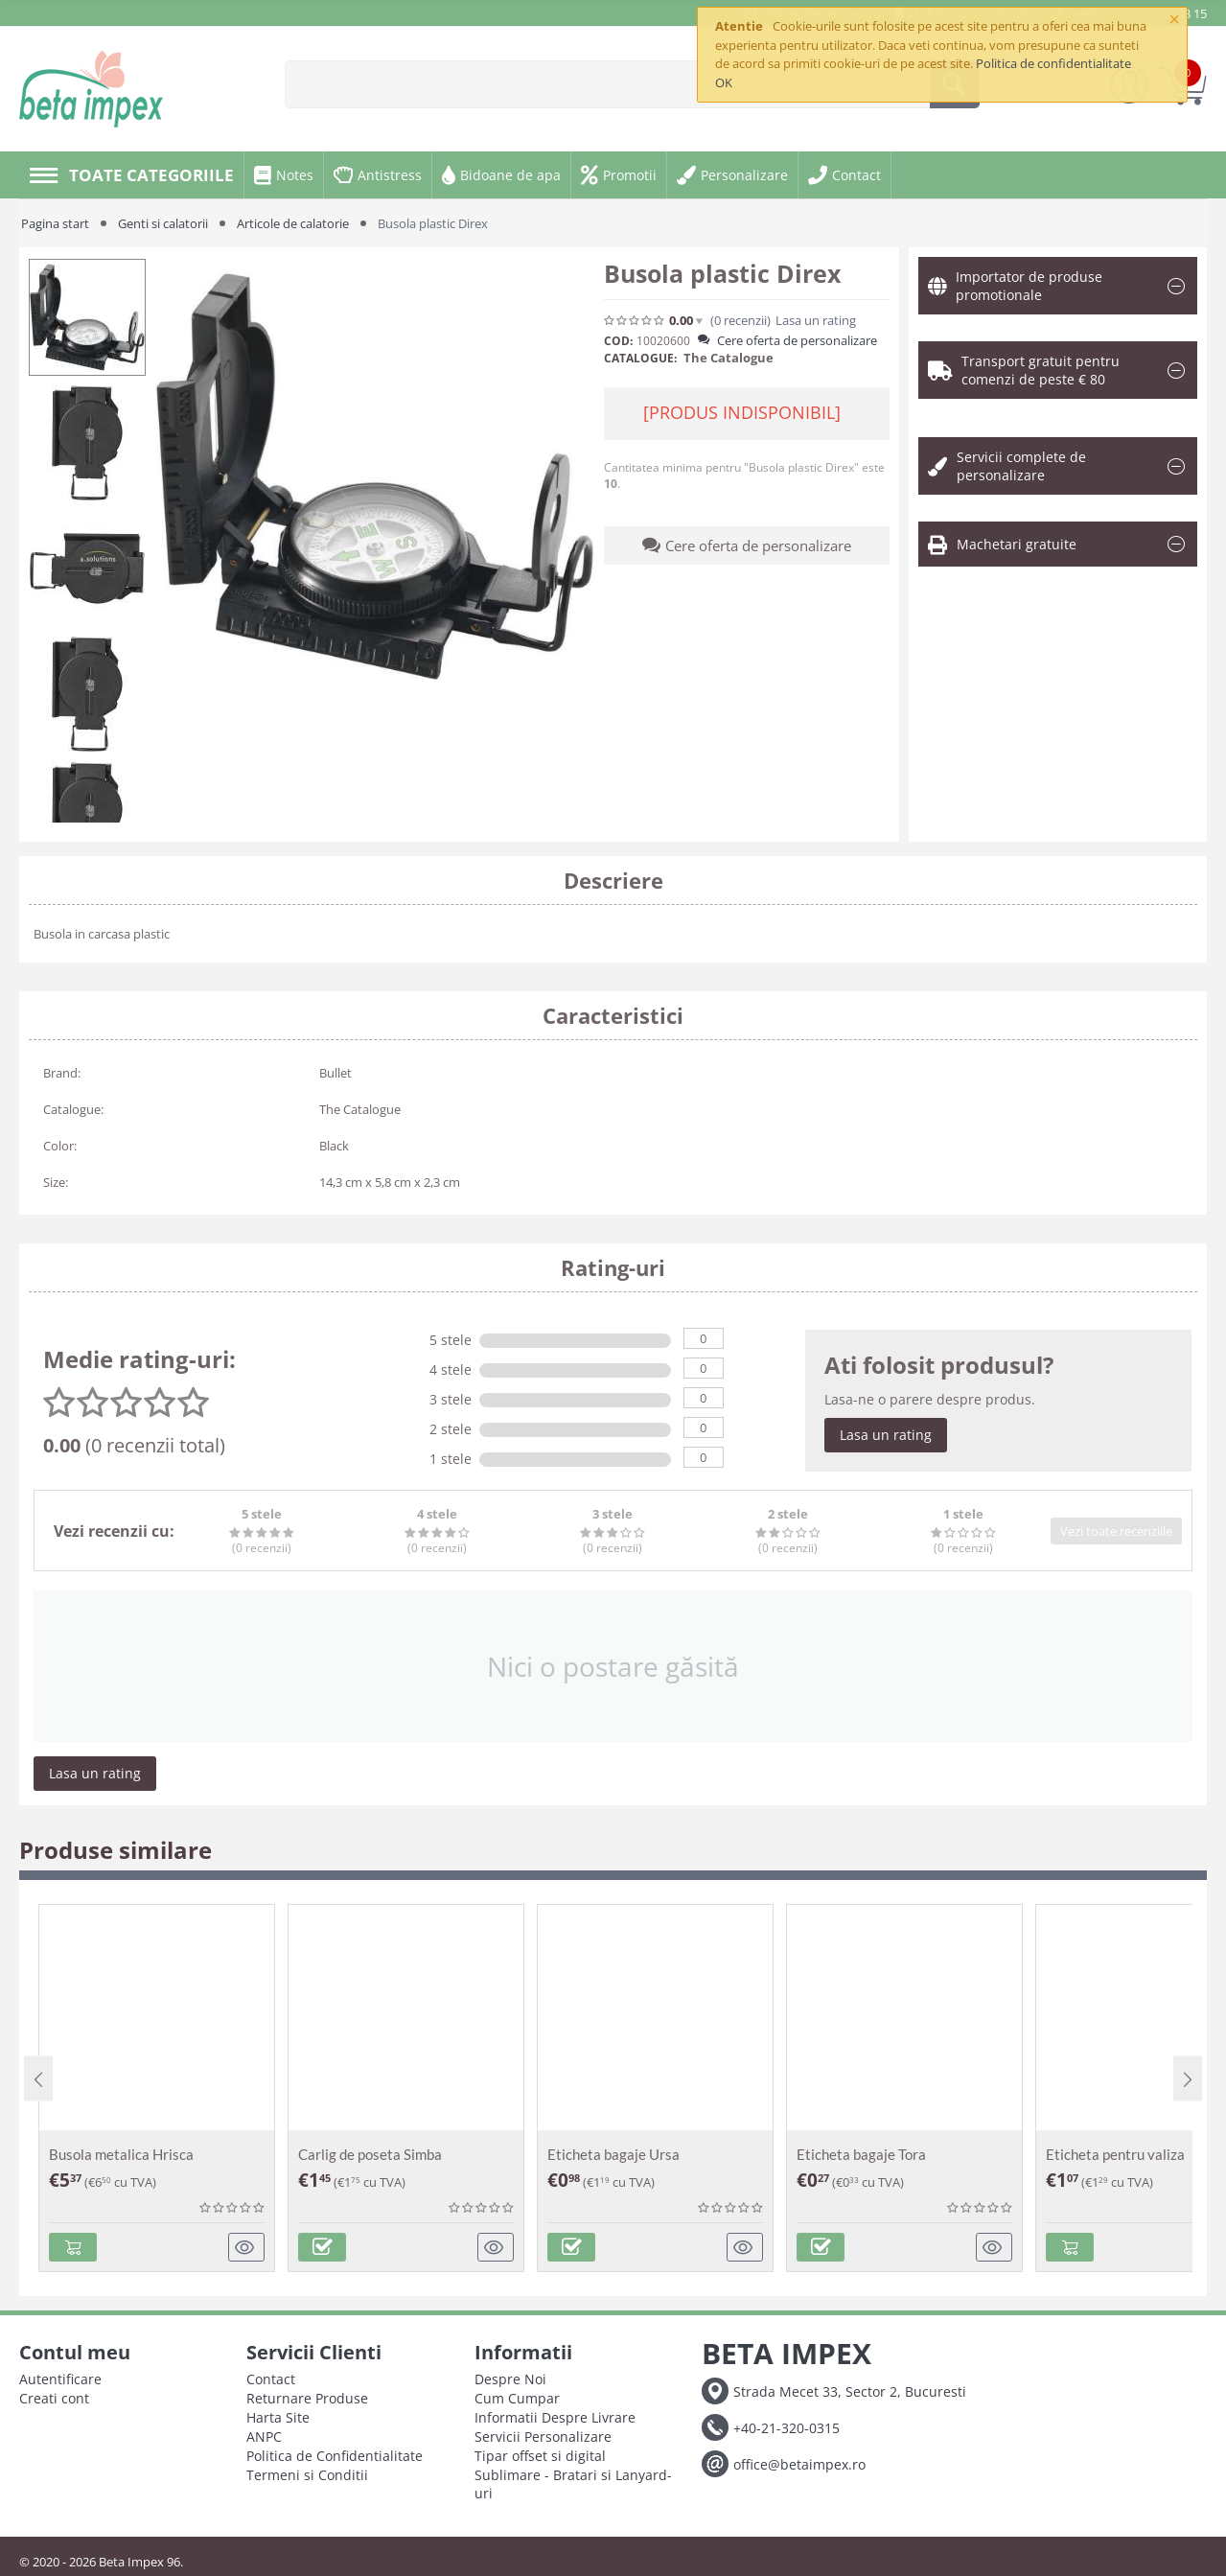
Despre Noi (510, 2379)
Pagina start (55, 223)
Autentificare (60, 2379)
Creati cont (54, 2398)
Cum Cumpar (517, 2398)
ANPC (264, 2436)
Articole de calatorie (293, 223)
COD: (618, 341)
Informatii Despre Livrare (555, 2417)
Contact (270, 2379)
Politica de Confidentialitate (334, 2456)
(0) (740, 320)
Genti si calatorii (163, 223)
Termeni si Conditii (307, 2475)
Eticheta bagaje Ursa (613, 2154)
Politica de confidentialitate (1053, 63)
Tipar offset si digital (540, 2456)
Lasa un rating (815, 320)
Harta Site (278, 2417)
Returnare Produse (307, 2398)
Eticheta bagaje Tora (861, 2154)
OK (723, 82)
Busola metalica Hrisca (121, 2154)
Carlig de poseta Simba (370, 2154)
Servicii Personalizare (543, 2436)
